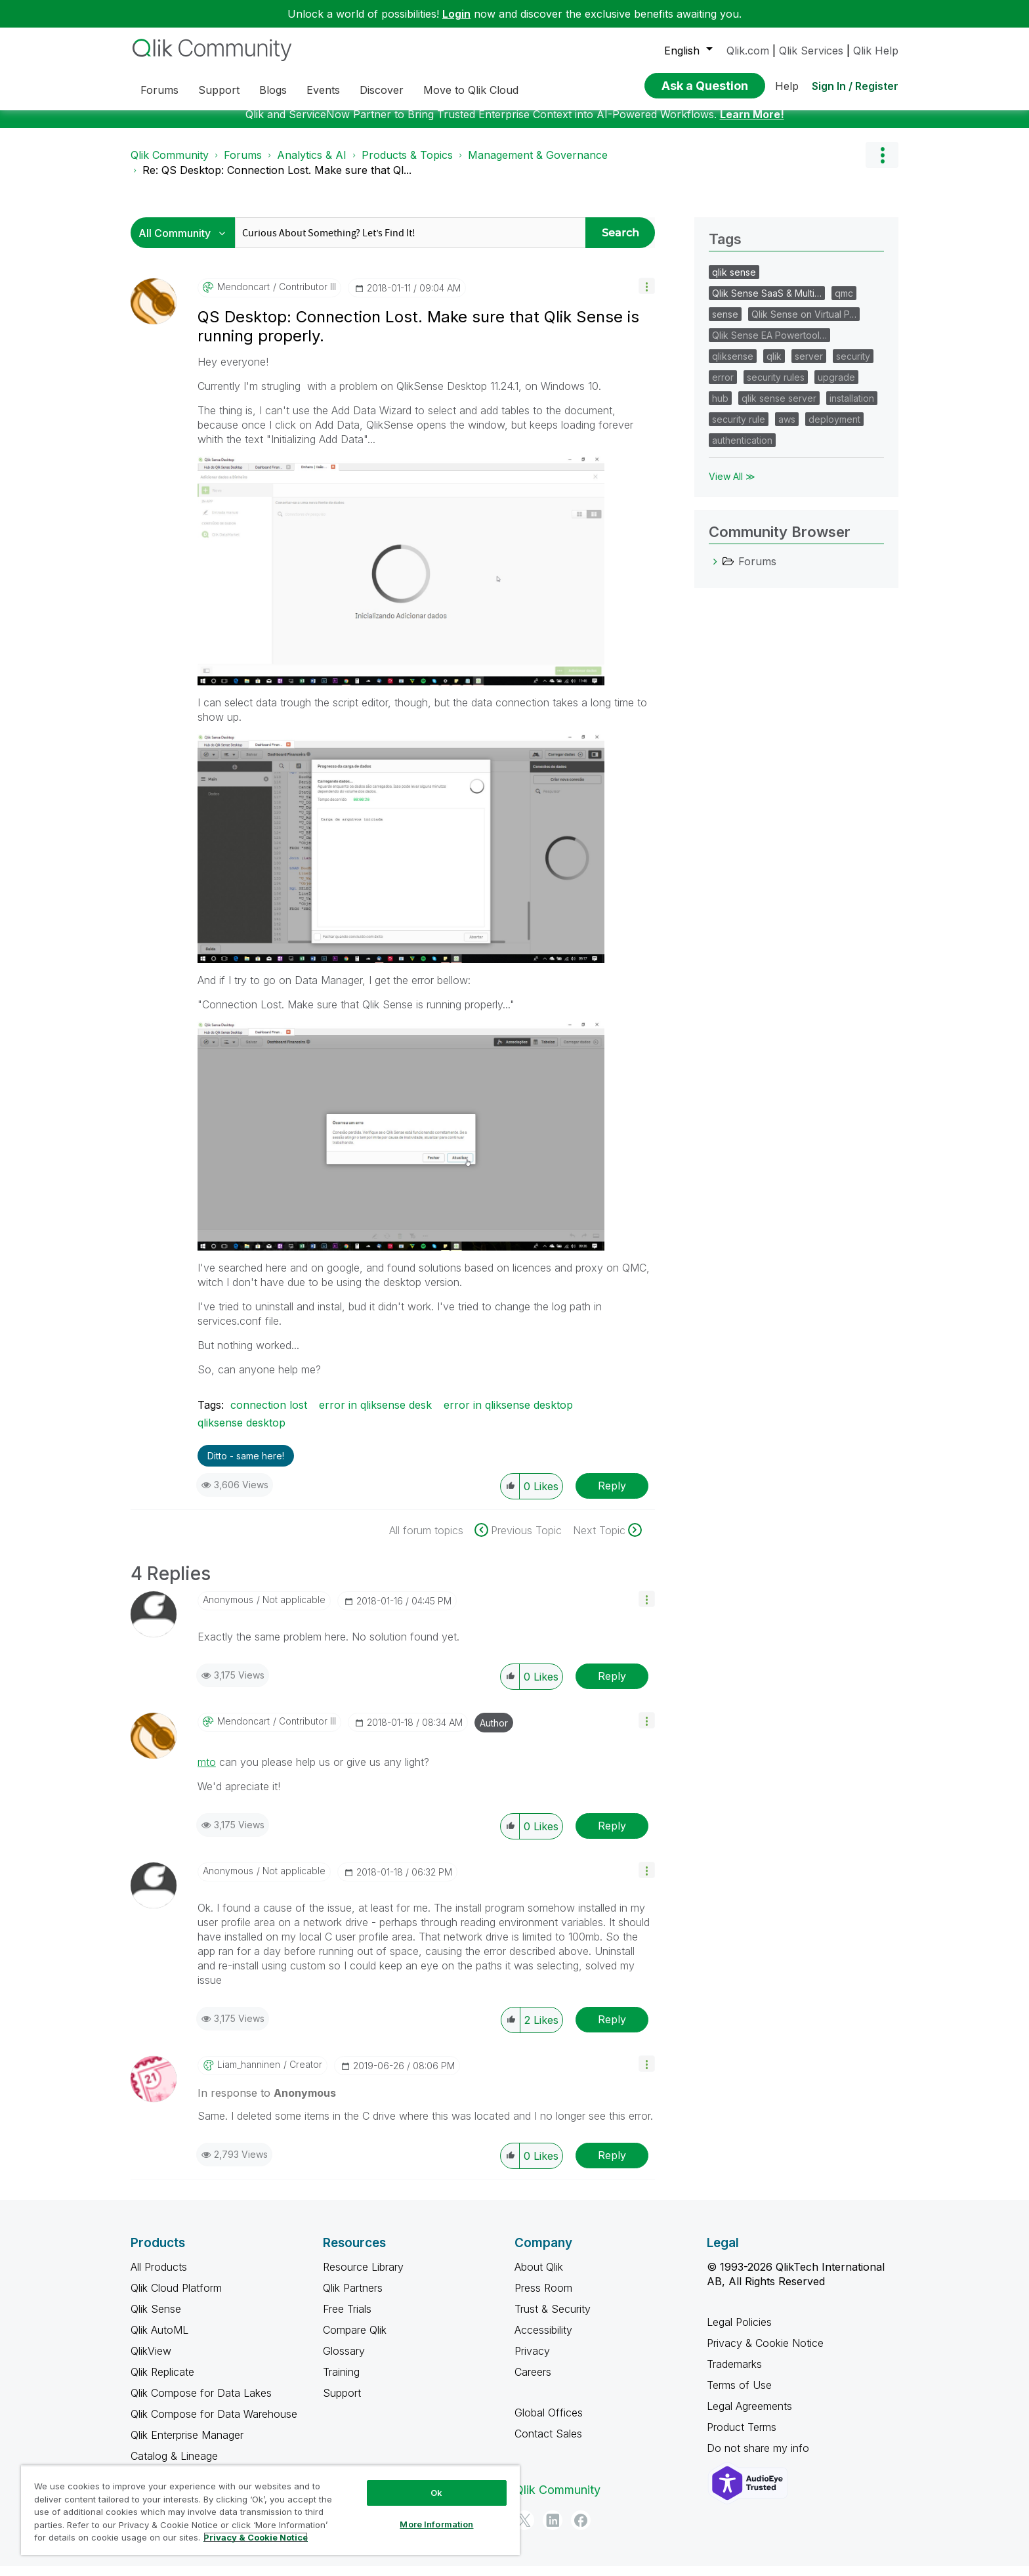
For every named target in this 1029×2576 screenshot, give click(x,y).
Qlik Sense (156, 2318)
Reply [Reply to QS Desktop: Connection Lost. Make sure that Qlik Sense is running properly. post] (612, 1495)
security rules (776, 387)
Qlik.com (747, 50)
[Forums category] (715, 571)
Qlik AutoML (159, 2339)
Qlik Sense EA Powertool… (769, 345)
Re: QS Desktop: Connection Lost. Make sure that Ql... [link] (276, 179)
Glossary (344, 2360)
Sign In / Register (855, 86)
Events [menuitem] (323, 90)
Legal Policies (739, 2331)
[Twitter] (524, 2530)
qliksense (732, 366)
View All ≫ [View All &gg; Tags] (732, 486)
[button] (647, 296)
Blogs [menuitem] (273, 90)
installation (852, 408)
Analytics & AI (311, 164)
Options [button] (882, 165)
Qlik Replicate (162, 2381)
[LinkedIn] (552, 2530)
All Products (159, 2276)
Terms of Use (739, 2394)
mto (207, 1771)
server (809, 366)
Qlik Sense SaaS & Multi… (767, 303)
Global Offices (548, 2422)
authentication (742, 450)
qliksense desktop (241, 1432)
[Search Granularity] (186, 242)
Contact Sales (548, 2443)
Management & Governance (538, 164)
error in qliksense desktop (508, 1414)
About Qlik (538, 2276)
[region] (270, 2510)
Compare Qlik (355, 2339)
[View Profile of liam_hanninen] (248, 2074)
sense (725, 324)
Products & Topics (407, 164)
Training (341, 2381)
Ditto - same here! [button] (245, 1465)
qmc (844, 303)
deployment (834, 429)
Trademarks (734, 2373)
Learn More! (752, 124)
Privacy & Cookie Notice (765, 2352)
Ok (436, 2492)
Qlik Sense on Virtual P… (803, 324)
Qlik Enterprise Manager (187, 2444)
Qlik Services (811, 50)
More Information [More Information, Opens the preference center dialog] (436, 2524)
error (723, 387)
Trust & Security (552, 2318)
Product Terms (741, 2436)
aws (786, 429)
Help (787, 86)
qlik (774, 366)
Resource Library (363, 2276)
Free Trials (347, 2318)
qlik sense (734, 282)
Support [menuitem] (219, 90)
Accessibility (543, 2339)
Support (342, 2402)
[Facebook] (581, 2530)
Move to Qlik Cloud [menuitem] (470, 90)
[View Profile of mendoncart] (243, 297)
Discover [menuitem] (382, 90)
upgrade (836, 387)
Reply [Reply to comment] (612, 1685)
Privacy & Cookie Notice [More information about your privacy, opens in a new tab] (255, 2537)
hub (720, 408)
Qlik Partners (353, 2297)
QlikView (151, 2360)
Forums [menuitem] (159, 90)
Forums (243, 164)
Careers (532, 2381)
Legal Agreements (749, 2415)
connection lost (268, 1414)
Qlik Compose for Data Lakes (201, 2402)
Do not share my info (759, 2457)
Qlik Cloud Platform (176, 2297)
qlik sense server (779, 408)
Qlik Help (875, 50)
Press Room (543, 2297)
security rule (738, 429)
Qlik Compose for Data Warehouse (214, 2423)
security (853, 366)
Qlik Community (170, 164)
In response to (267, 2102)
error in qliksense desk (375, 1414)
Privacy (532, 2360)
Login (456, 13)
